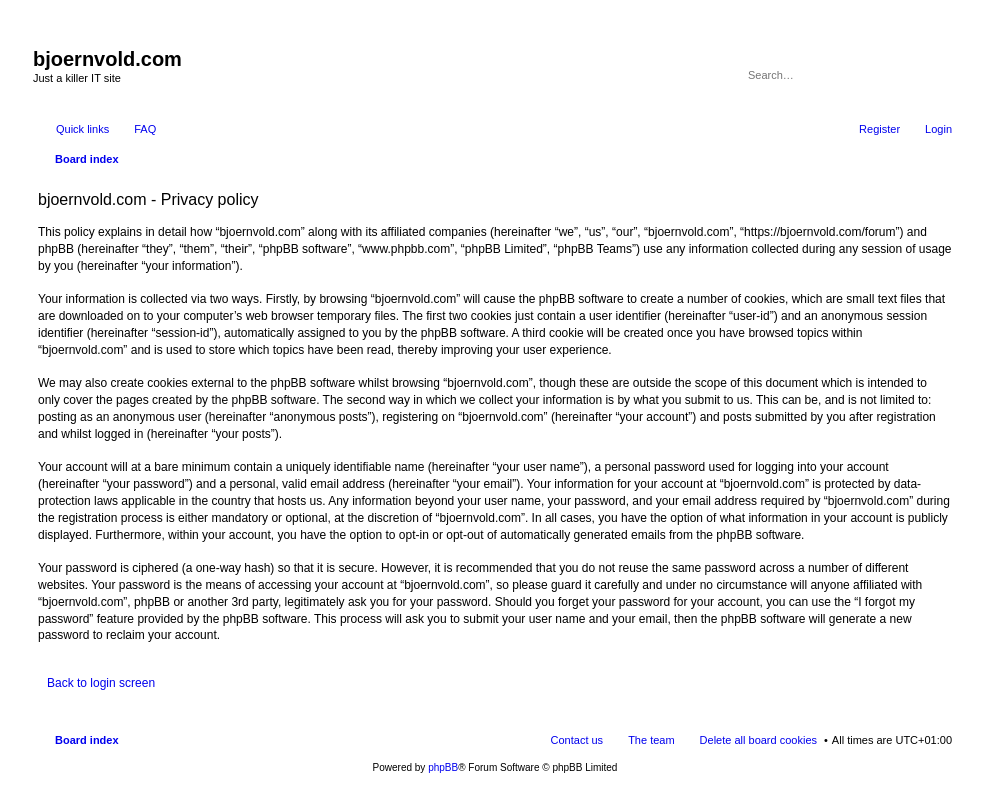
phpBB (443, 767)
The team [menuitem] (651, 740)
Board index (87, 740)
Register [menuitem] (879, 129)
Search (910, 75)
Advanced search (938, 75)
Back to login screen (101, 683)
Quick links (82, 129)
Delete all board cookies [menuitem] (758, 740)
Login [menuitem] (938, 129)
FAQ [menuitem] (145, 129)
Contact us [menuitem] (577, 740)
